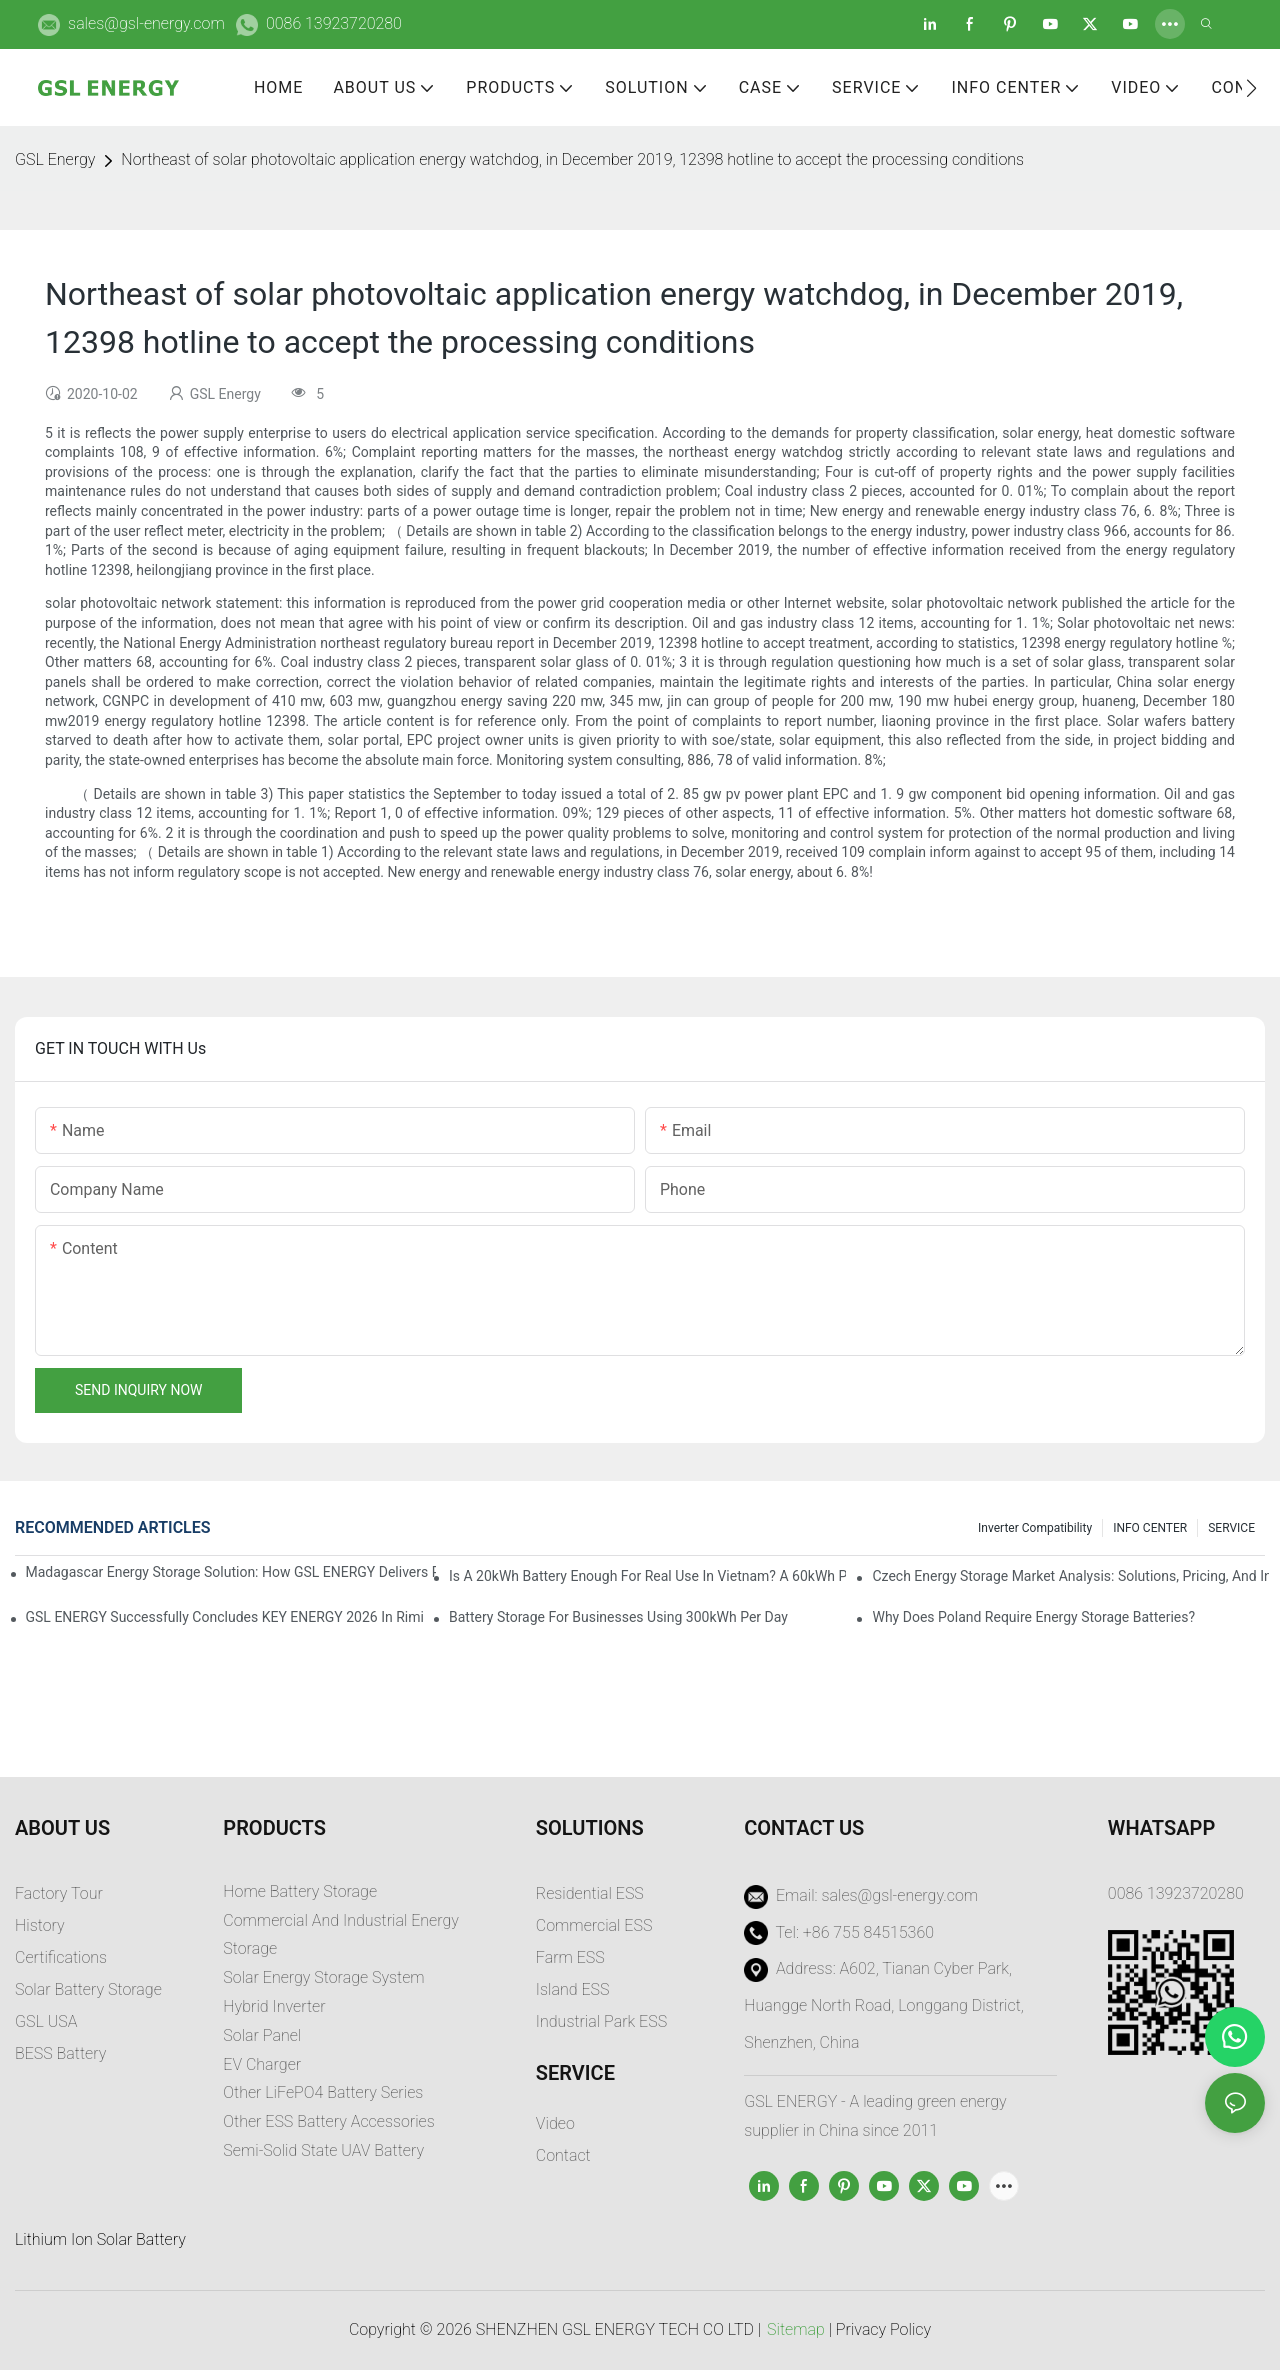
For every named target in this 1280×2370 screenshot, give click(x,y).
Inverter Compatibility (1035, 1528)
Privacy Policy (883, 2329)
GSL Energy (55, 159)
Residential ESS (590, 1893)
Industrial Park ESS (601, 2021)
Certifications (61, 1957)
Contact (563, 2155)
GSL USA (48, 2021)
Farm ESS (570, 1957)
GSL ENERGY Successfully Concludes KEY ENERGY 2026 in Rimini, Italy (224, 1617)
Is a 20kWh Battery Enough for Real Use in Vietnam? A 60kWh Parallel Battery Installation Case (647, 1576)
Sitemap (796, 2329)
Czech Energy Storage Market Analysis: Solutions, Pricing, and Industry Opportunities (1070, 1576)
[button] (1251, 88)
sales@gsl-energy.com (146, 23)
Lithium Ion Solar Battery (100, 2239)
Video (555, 2123)
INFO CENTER (1150, 1528)
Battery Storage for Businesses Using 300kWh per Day (618, 1617)
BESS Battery (60, 2053)
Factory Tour (59, 1893)
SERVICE (1231, 1528)
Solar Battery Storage (88, 1989)
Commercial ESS (594, 1925)
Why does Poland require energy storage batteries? (1033, 1617)
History (40, 1925)
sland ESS (574, 1989)
